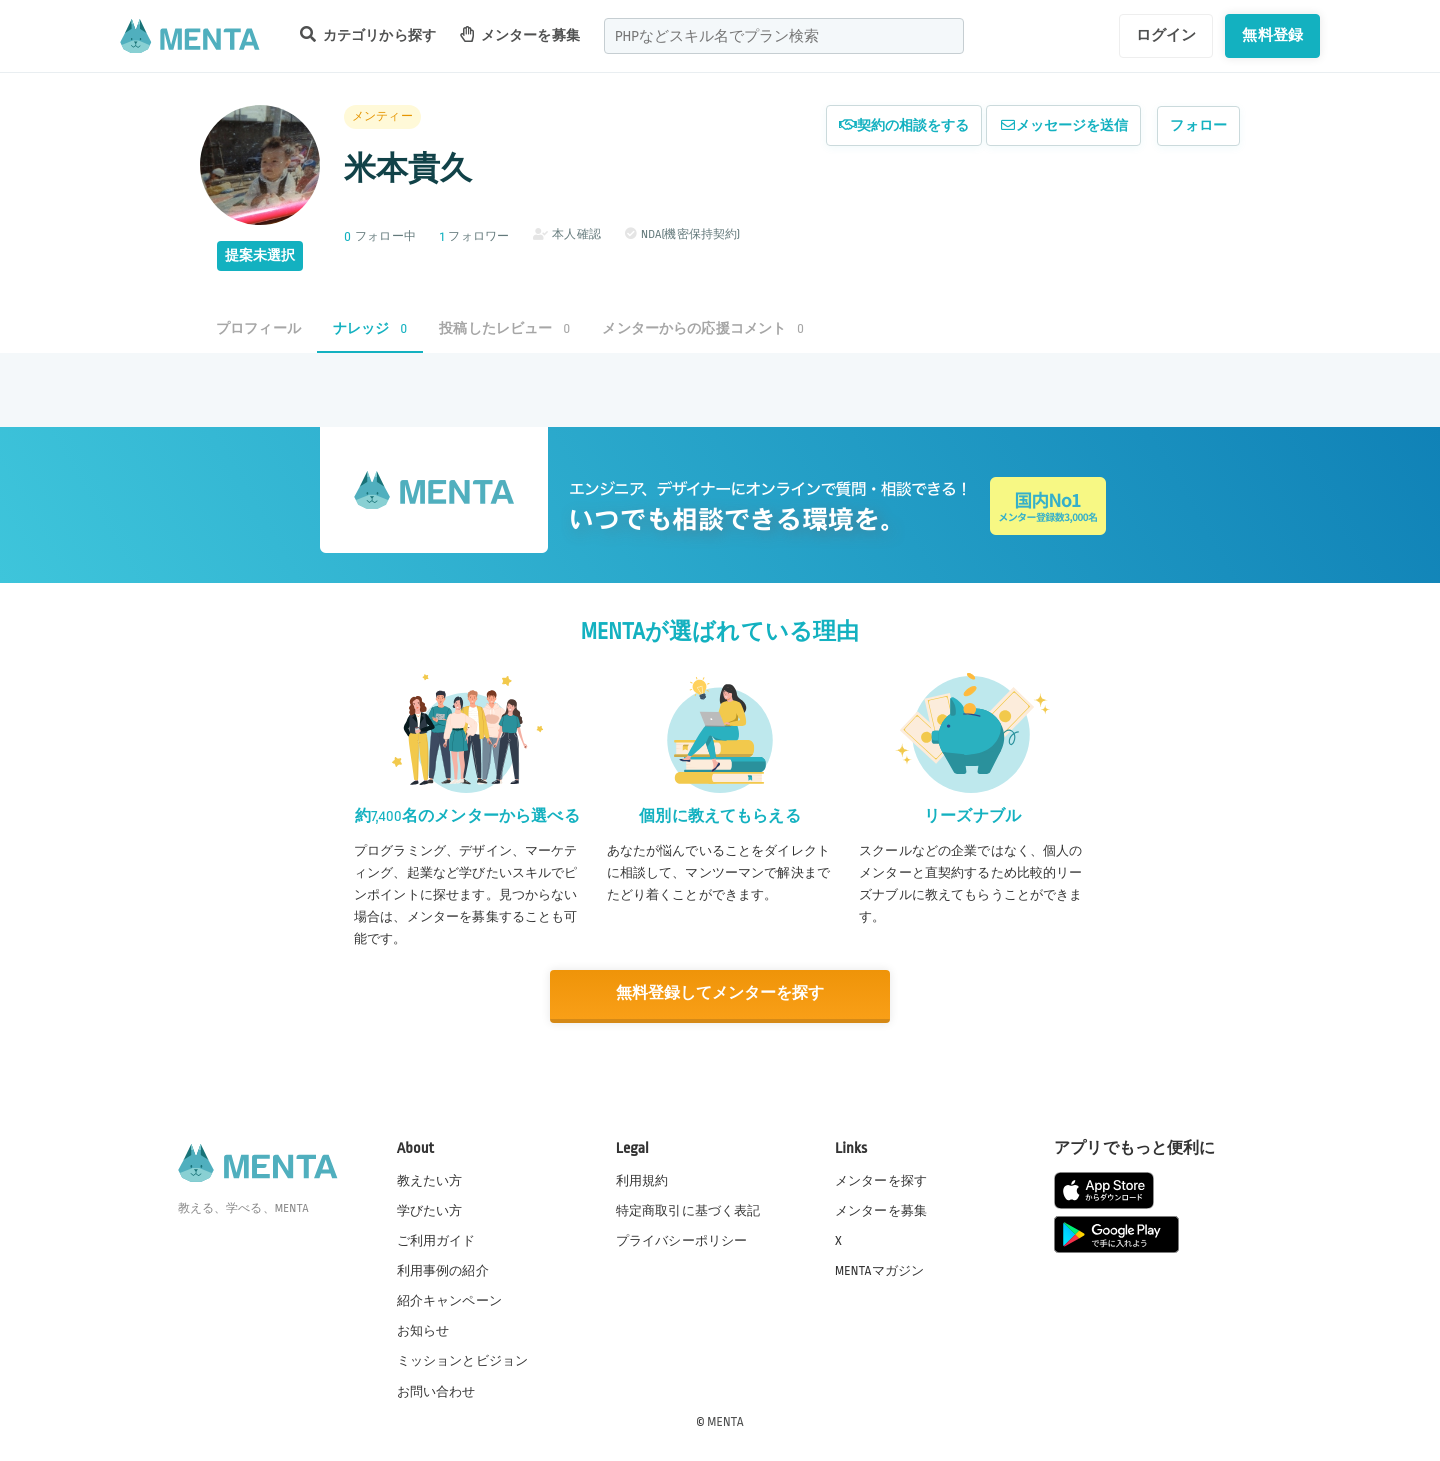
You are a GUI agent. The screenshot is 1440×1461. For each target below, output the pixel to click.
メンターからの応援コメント (703, 328)
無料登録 (1272, 35)
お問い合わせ (436, 1390)
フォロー (1198, 125)
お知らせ (423, 1330)
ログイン (1166, 35)
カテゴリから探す (368, 34)
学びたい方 (430, 1210)
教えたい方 (430, 1180)
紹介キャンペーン (449, 1300)
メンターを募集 (520, 34)
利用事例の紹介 (443, 1270)
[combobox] (784, 36)
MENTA (725, 1420)
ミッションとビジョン (463, 1360)
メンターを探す (881, 1180)
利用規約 (642, 1180)
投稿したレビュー (504, 328)
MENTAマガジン (879, 1270)
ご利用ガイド (436, 1240)
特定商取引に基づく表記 (688, 1210)
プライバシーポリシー (682, 1240)
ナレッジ (370, 328)
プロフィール (258, 328)
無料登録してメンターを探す (720, 993)
